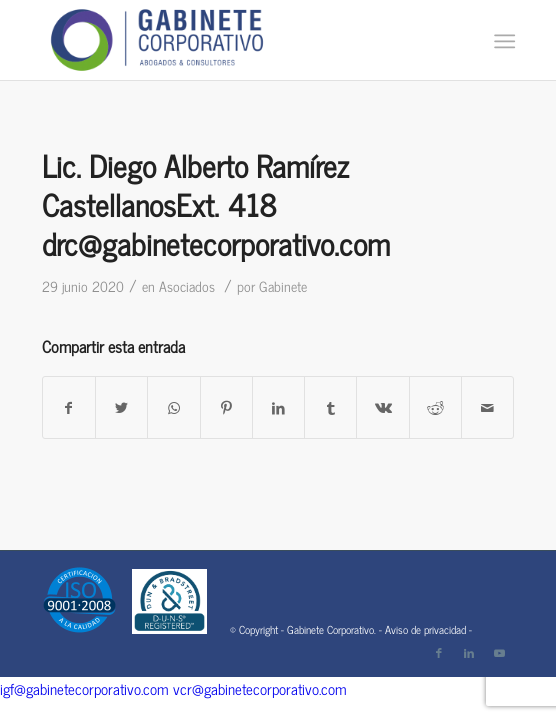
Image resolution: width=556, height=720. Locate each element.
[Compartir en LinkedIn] (278, 407)
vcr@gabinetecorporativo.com (260, 688)
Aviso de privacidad (425, 629)
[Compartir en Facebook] (69, 407)
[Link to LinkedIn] (469, 652)
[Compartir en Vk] (382, 407)
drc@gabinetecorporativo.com (216, 243)
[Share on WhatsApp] (173, 407)
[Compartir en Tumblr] (330, 407)
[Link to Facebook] (439, 652)
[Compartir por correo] (487, 407)
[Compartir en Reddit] (435, 407)
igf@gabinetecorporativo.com (84, 688)
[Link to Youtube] (499, 652)
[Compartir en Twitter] (121, 407)
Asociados (187, 285)
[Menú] (502, 41)
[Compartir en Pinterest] (226, 407)
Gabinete (283, 285)
